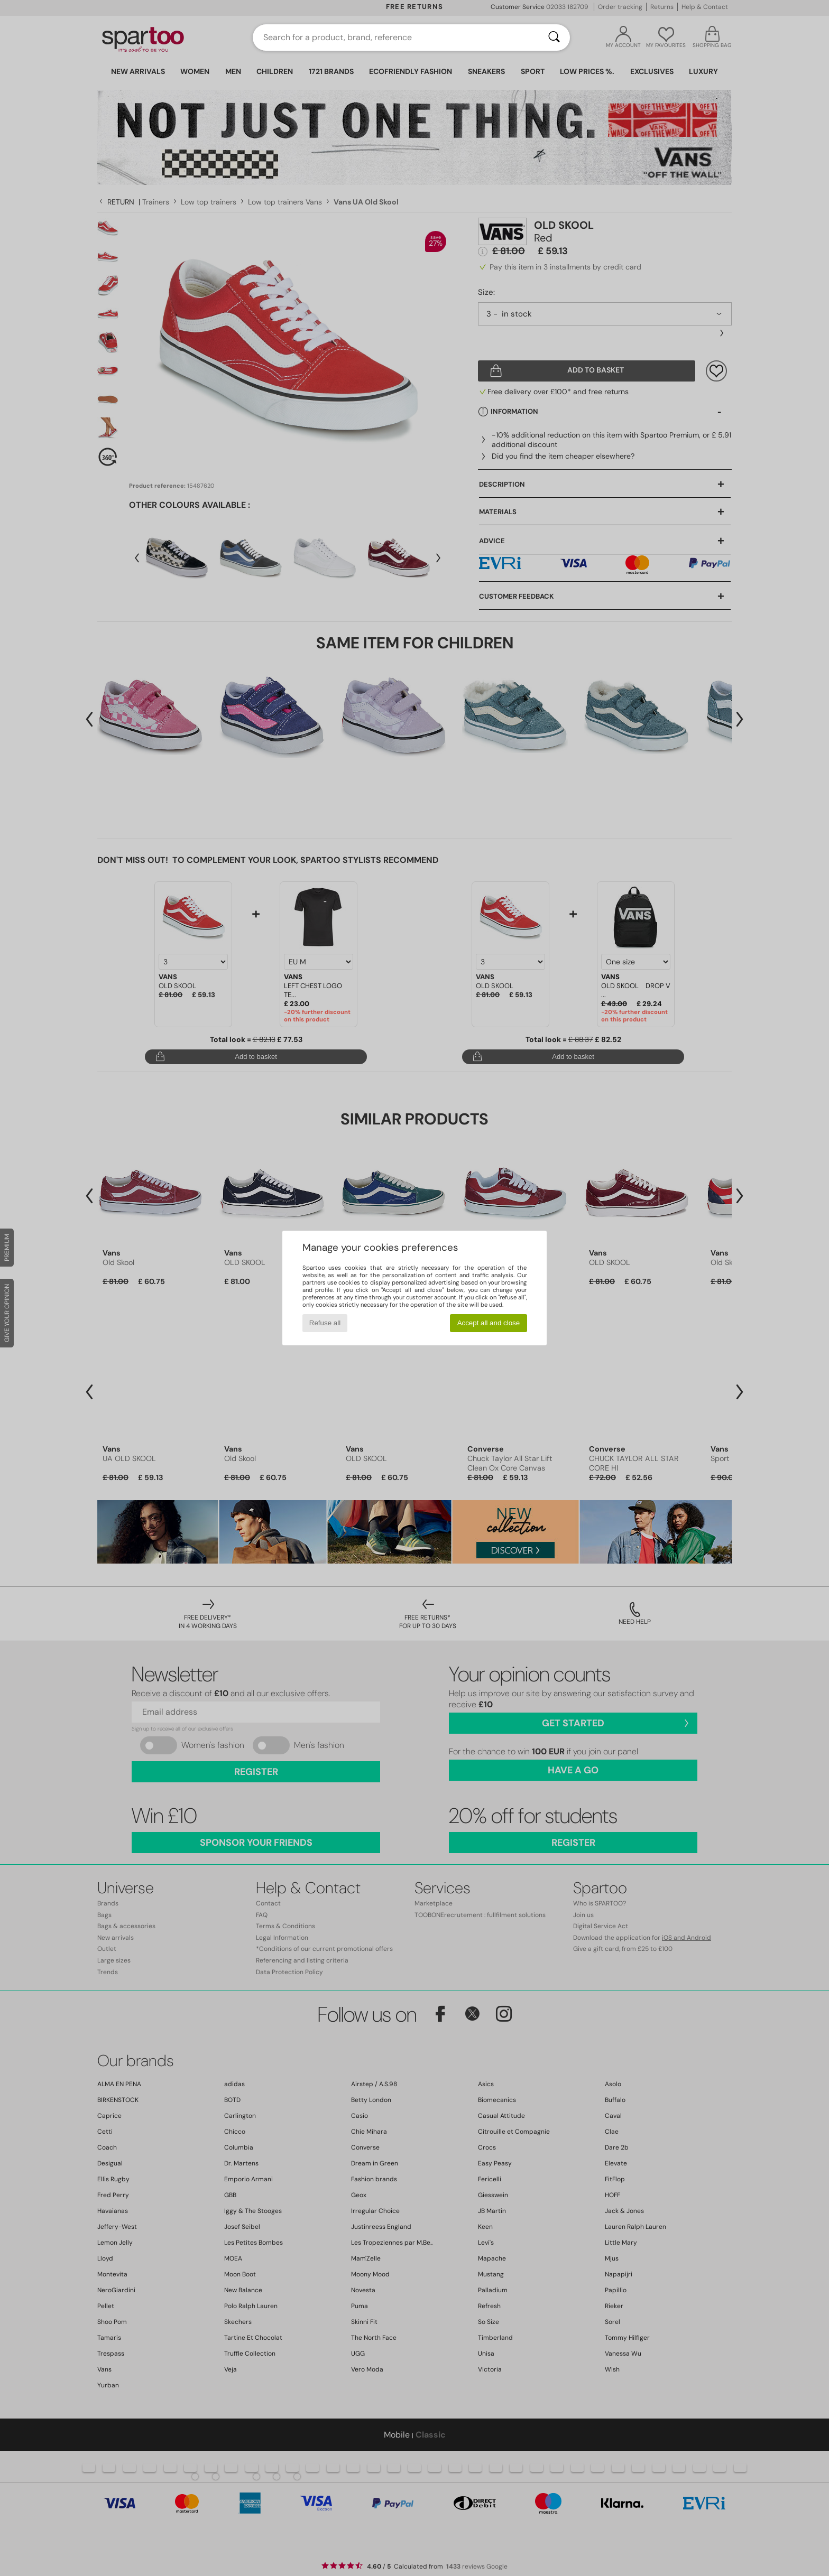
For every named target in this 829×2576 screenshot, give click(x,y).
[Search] (554, 37)
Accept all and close (488, 1323)
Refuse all (324, 1323)
